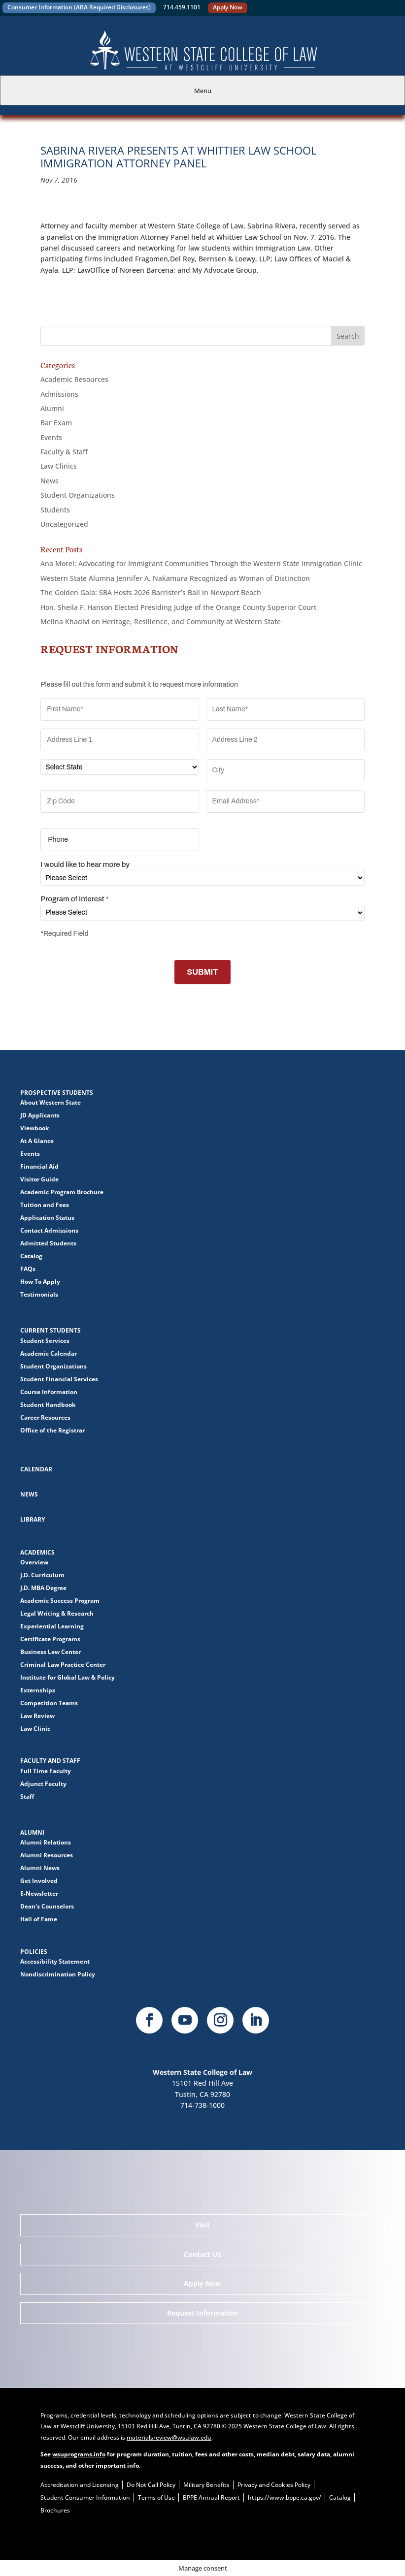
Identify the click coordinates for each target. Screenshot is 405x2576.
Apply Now (227, 7)
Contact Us (202, 2254)
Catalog (31, 1256)
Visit (202, 2224)
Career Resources (45, 1417)
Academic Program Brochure (61, 1192)
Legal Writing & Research (57, 1613)
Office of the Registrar (52, 1430)
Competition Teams (49, 1703)
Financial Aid (39, 1166)
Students (55, 509)
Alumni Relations (45, 1842)
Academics (37, 1552)
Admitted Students (48, 1243)
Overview (34, 1562)
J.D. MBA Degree (43, 1588)
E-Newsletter (39, 1893)
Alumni (52, 408)
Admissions (59, 394)
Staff (27, 1796)
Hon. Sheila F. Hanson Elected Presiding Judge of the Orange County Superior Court (178, 607)
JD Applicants (40, 1115)
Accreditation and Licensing (79, 2485)
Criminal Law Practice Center (62, 1664)
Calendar (36, 1469)
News (49, 480)
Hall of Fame (38, 1919)
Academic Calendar (48, 1353)
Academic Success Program (60, 1600)
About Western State (50, 1102)
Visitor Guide (39, 1179)
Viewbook (34, 1128)
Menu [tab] (202, 90)
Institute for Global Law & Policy (67, 1677)
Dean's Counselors (47, 1906)
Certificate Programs (50, 1639)
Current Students (50, 1330)
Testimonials (39, 1294)
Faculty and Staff (50, 1760)
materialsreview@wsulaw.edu (169, 2437)
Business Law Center (50, 1652)
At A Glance (37, 1141)
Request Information (202, 2313)
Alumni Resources (46, 1855)
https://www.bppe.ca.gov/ (284, 2497)
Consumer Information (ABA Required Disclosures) (79, 7)
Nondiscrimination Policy (57, 1974)
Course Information (48, 1392)
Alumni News (40, 1868)
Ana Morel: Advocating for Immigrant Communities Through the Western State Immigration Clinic (201, 563)
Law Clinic (35, 1728)
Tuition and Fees (44, 1205)
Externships (37, 1690)
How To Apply (40, 1281)
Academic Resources (74, 379)
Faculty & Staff (64, 451)
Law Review (37, 1716)
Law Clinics (58, 466)
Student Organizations (77, 495)
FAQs (27, 1269)
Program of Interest (74, 899)
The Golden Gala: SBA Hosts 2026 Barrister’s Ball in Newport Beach (150, 592)
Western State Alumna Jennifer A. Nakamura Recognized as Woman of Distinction (175, 578)
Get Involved (39, 1880)
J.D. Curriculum (42, 1575)
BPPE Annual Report (211, 2497)
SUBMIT (202, 972)
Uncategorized (64, 524)
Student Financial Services (59, 1379)
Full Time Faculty (45, 1771)
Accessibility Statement (55, 1961)
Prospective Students (56, 1092)
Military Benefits (206, 2485)
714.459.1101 (182, 7)
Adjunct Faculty (43, 1784)
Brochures (55, 2510)
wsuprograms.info (78, 2454)
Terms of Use (156, 2497)
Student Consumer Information (85, 2497)
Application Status (47, 1217)
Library (32, 1519)
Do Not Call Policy (151, 2485)
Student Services (44, 1340)
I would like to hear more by (85, 864)
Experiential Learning (52, 1626)
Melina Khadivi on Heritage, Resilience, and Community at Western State (160, 621)
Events (51, 437)
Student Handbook (47, 1404)
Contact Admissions (49, 1230)
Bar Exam (56, 422)
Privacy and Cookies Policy (273, 2485)
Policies (33, 1951)
